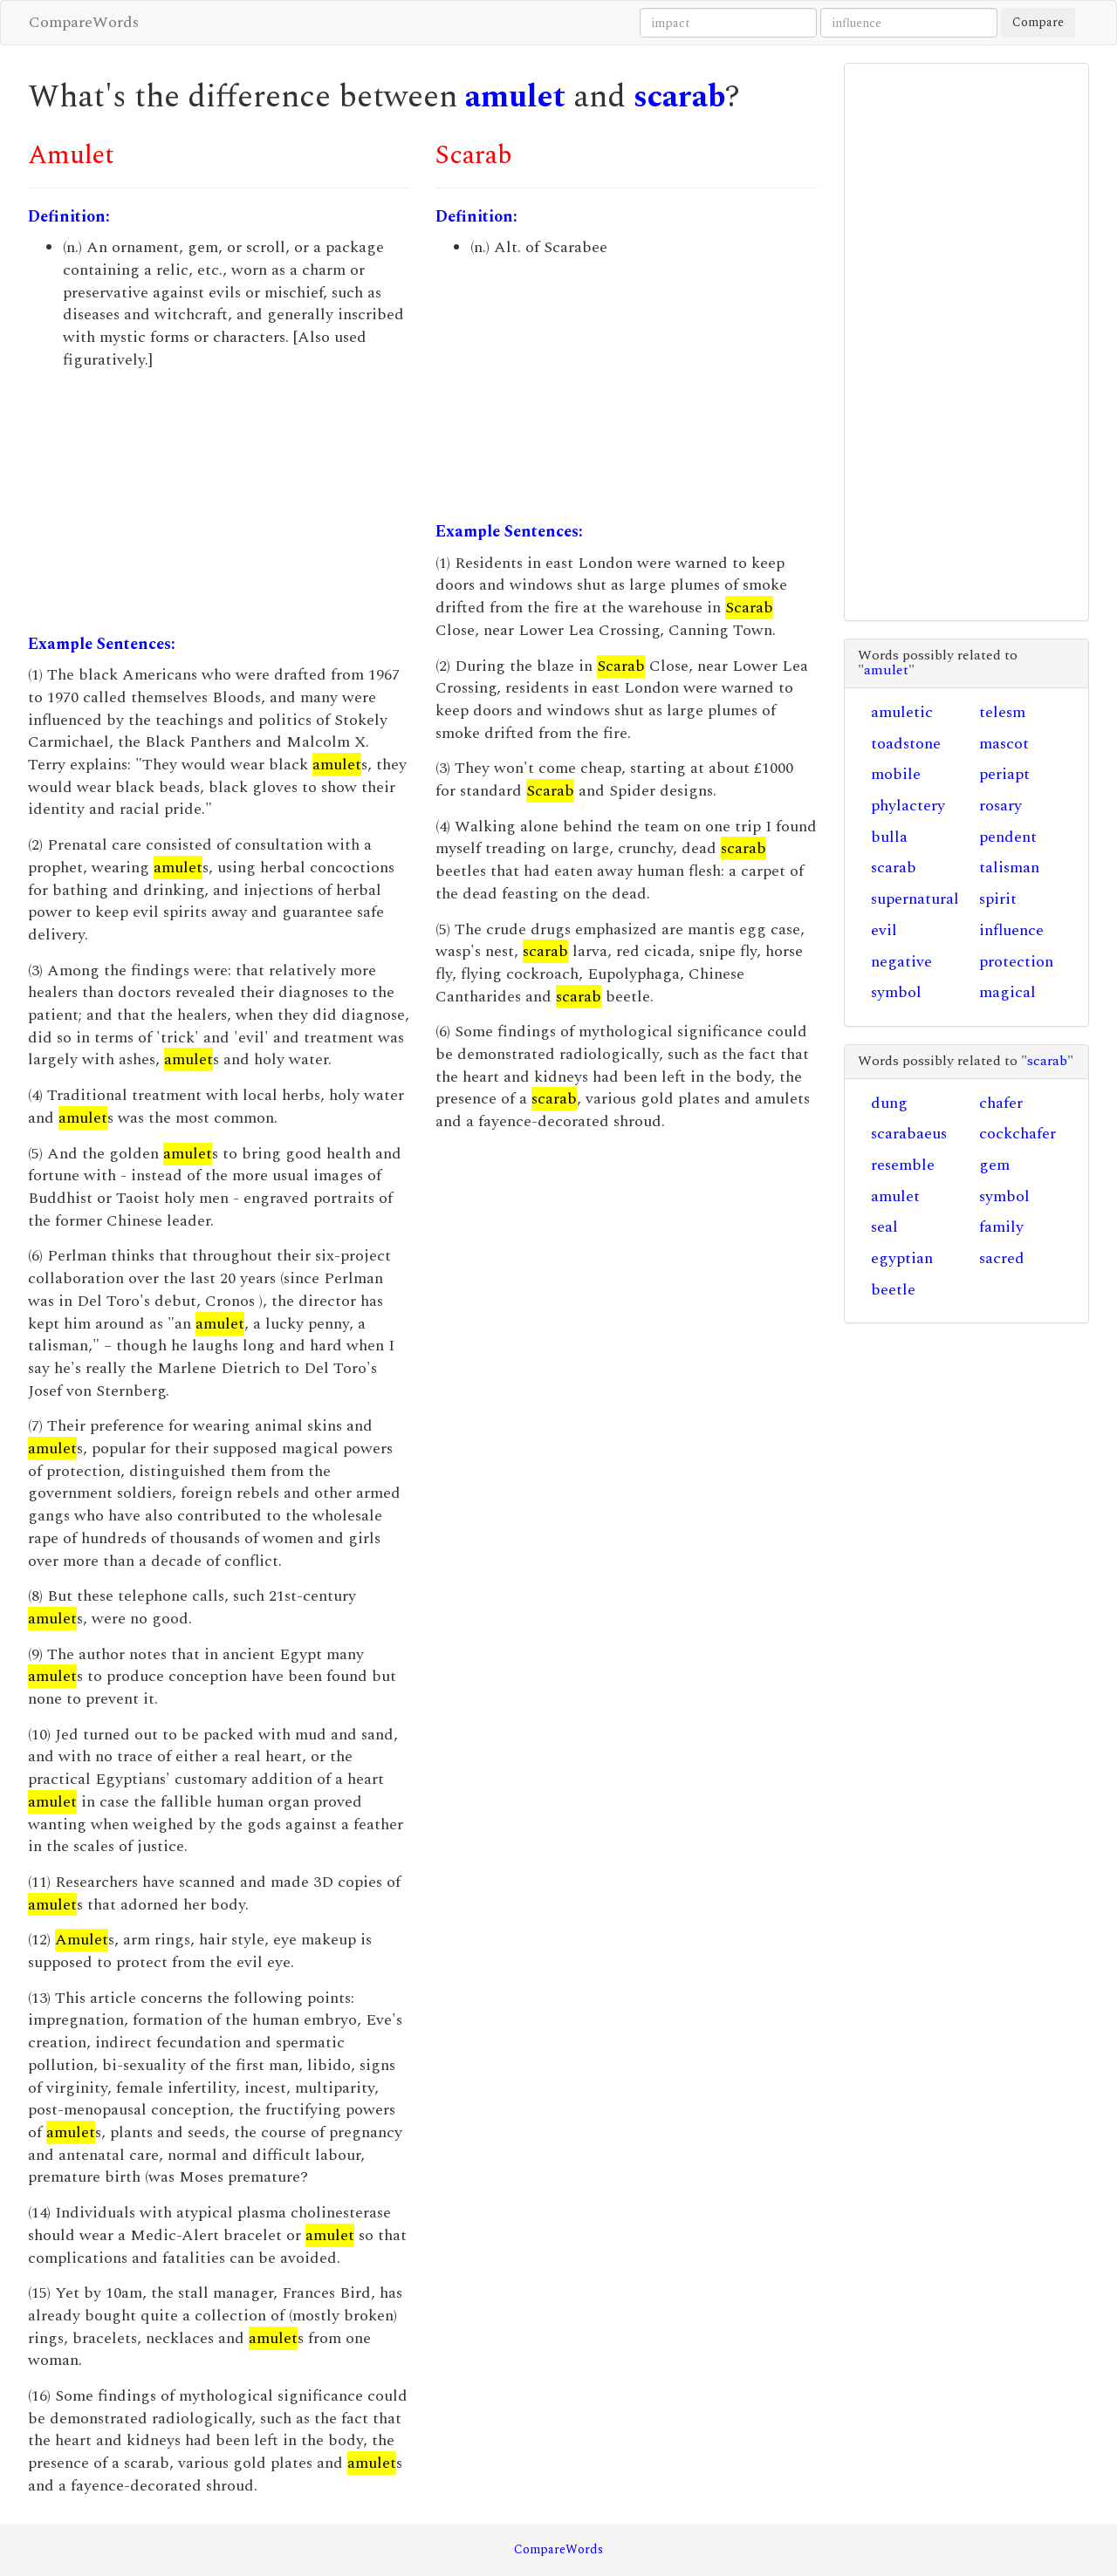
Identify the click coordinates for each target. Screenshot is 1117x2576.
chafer (1001, 1103)
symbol (896, 992)
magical (1007, 992)
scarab (679, 97)
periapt (1004, 774)
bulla (889, 837)
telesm (1002, 712)
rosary (1000, 805)
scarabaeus (909, 1133)
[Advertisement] (218, 502)
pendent (1008, 837)
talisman (1009, 867)
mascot (1004, 743)
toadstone (906, 743)
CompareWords (84, 22)
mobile (896, 774)
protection (1016, 962)
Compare (1038, 22)
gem (994, 1165)
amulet (515, 97)
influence (1011, 930)
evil (884, 930)
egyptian (902, 1258)
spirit (998, 899)
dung (889, 1103)
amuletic (902, 712)
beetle (893, 1290)
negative (901, 962)
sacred (1001, 1258)
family (1001, 1227)
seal (884, 1227)
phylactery (908, 805)
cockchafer (1017, 1133)
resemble (903, 1165)
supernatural (915, 899)
